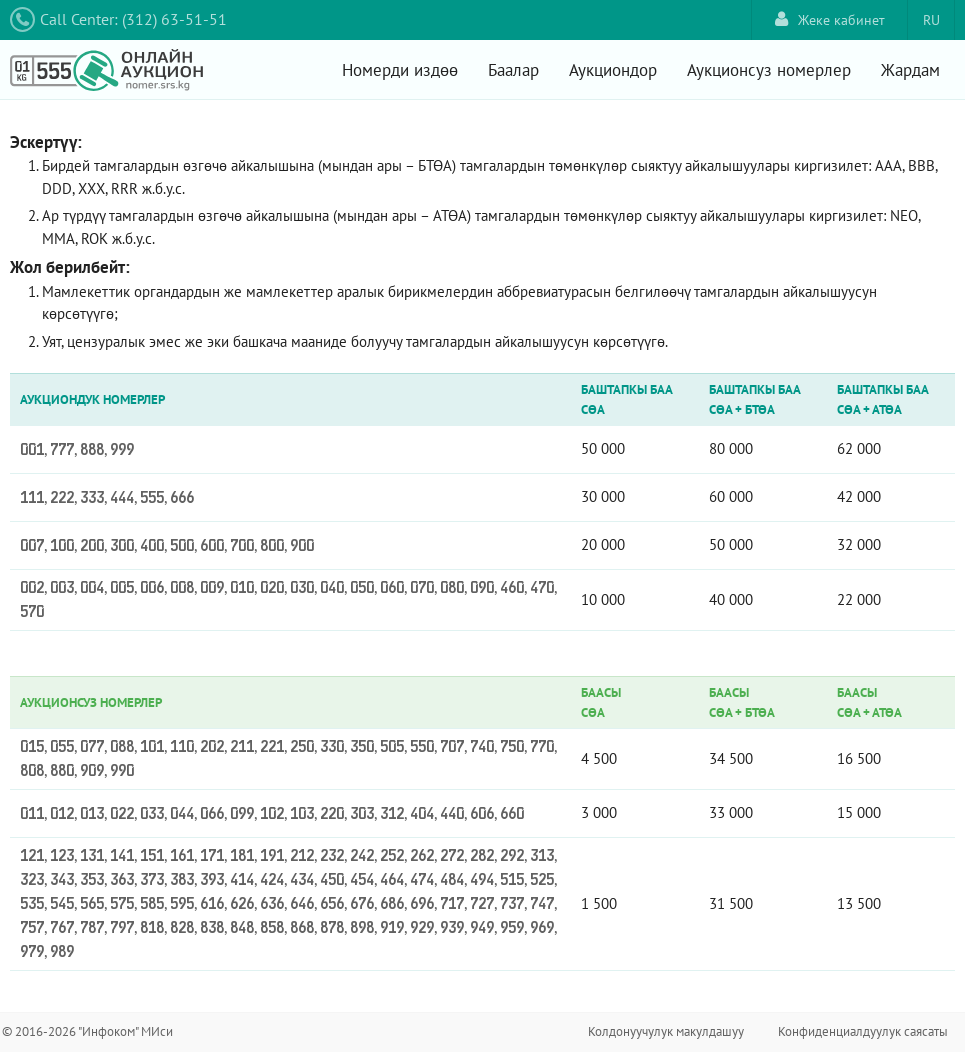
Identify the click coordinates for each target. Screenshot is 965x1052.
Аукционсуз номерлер (769, 70)
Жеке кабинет (830, 19)
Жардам (910, 70)
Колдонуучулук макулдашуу (666, 1031)
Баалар (513, 70)
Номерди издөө (400, 70)
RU (931, 20)
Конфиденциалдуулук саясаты (863, 1031)
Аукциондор (613, 70)
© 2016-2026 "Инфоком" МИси (87, 1031)
